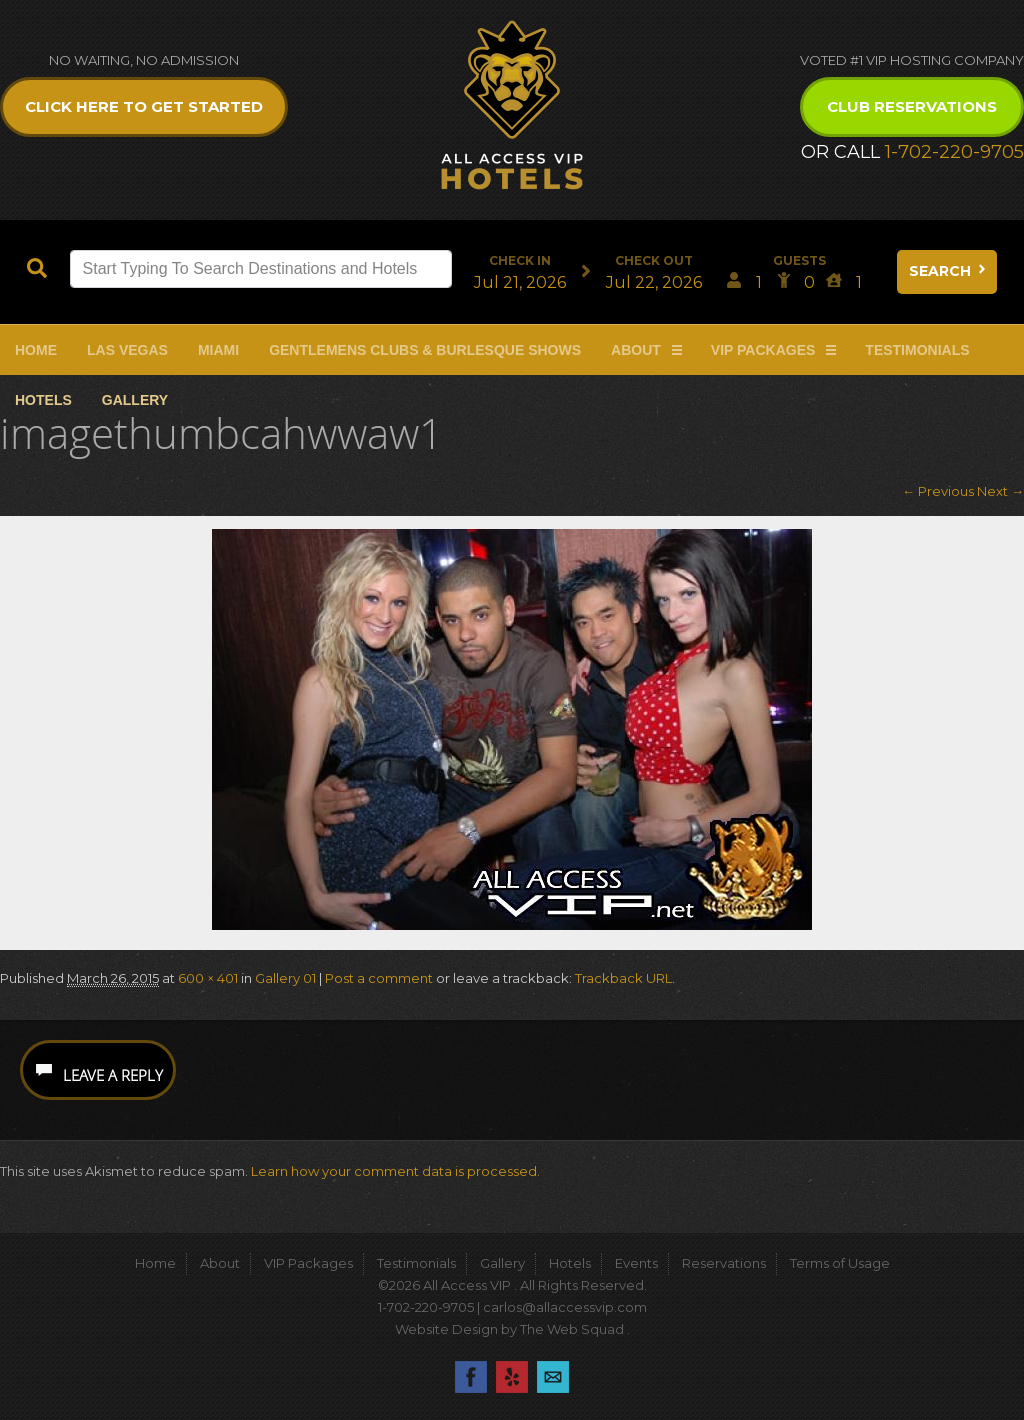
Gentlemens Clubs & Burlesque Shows (425, 350)
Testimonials (917, 350)
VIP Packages (763, 350)
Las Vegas (127, 350)
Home (36, 350)
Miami (218, 350)
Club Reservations (912, 106)
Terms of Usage (840, 1263)
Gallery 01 (285, 978)
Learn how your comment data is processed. (395, 1171)
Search (949, 271)
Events (636, 1263)
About (636, 350)
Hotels (43, 400)
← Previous (938, 491)
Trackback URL (623, 978)
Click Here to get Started (144, 106)
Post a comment (379, 978)
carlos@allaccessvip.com (565, 1307)
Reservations (724, 1263)
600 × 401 (208, 978)
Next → (1000, 491)
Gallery (135, 400)
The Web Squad (573, 1329)
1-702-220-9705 (954, 152)
